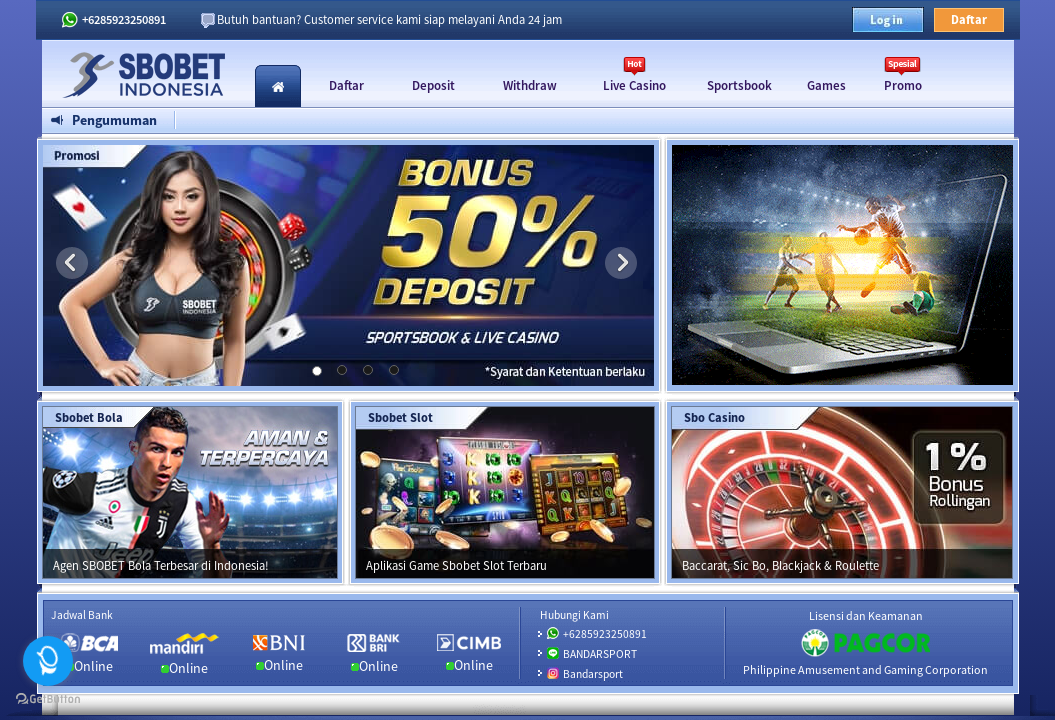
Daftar (969, 19)
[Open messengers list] (48, 661)
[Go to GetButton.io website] (48, 699)
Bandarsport (593, 674)
